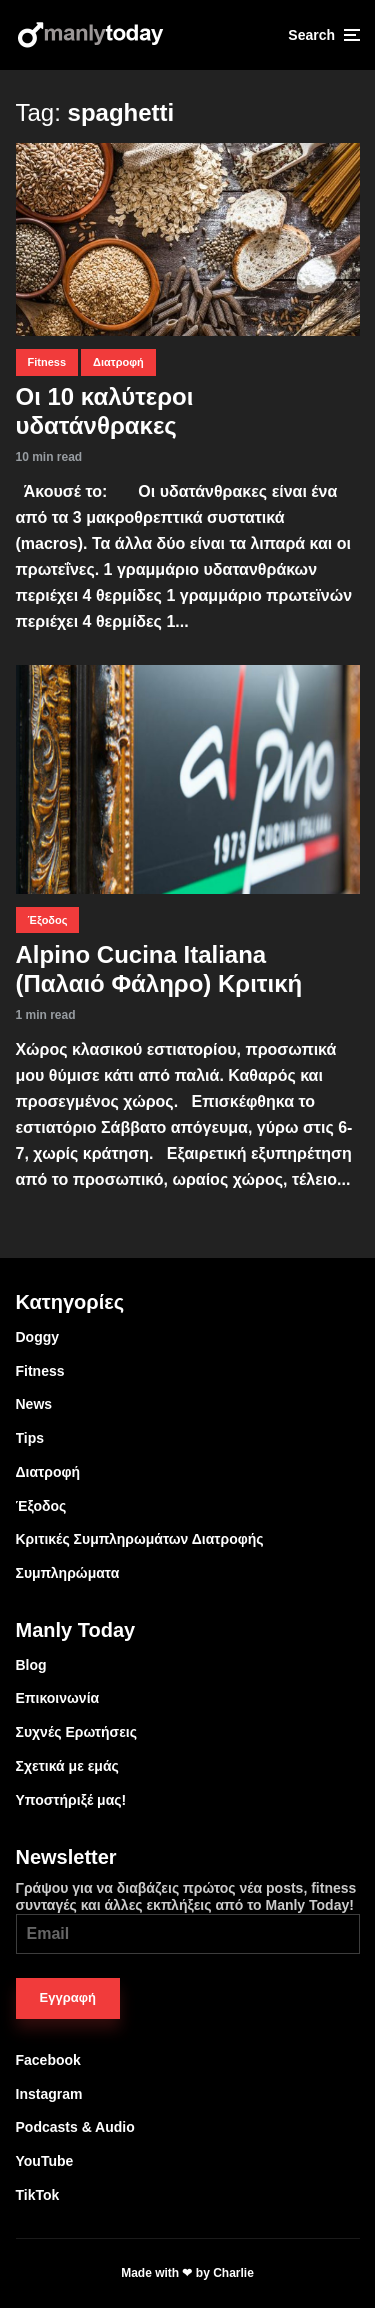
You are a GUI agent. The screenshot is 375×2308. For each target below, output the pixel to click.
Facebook (48, 2060)
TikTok (38, 2195)
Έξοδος (48, 920)
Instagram (49, 2094)
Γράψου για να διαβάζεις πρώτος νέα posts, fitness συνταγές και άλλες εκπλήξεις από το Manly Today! (188, 1917)
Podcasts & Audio (75, 2127)
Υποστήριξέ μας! (71, 1800)
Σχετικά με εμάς (67, 1766)
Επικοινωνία (58, 1698)
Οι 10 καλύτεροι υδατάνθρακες (105, 411)
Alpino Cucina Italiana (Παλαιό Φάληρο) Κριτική (159, 969)
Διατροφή (118, 362)
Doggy (38, 1337)
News (34, 1404)
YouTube (45, 2161)
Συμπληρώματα (68, 1573)
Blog (31, 1665)
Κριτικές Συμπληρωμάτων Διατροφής (140, 1539)
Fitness (47, 362)
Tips (30, 1438)
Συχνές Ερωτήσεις (77, 1732)
